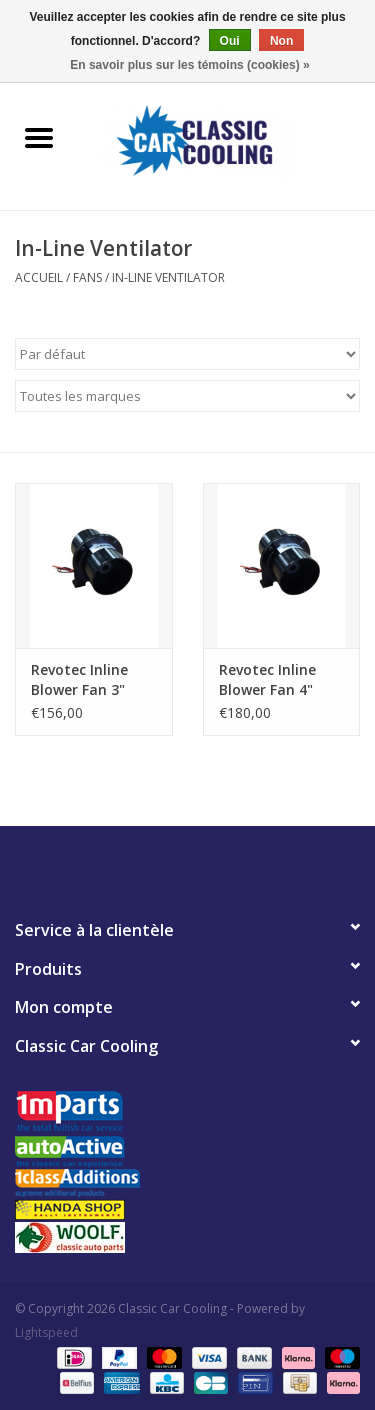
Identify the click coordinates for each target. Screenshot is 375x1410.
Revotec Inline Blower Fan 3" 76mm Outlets (81, 680)
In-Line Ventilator (168, 277)
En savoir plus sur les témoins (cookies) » (189, 65)
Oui (230, 41)
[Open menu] (39, 137)
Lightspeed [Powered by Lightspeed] (46, 1332)
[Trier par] (187, 354)
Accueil (39, 277)
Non (281, 41)
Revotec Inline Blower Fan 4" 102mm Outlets (273, 680)
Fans (87, 277)
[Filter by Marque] (187, 396)
